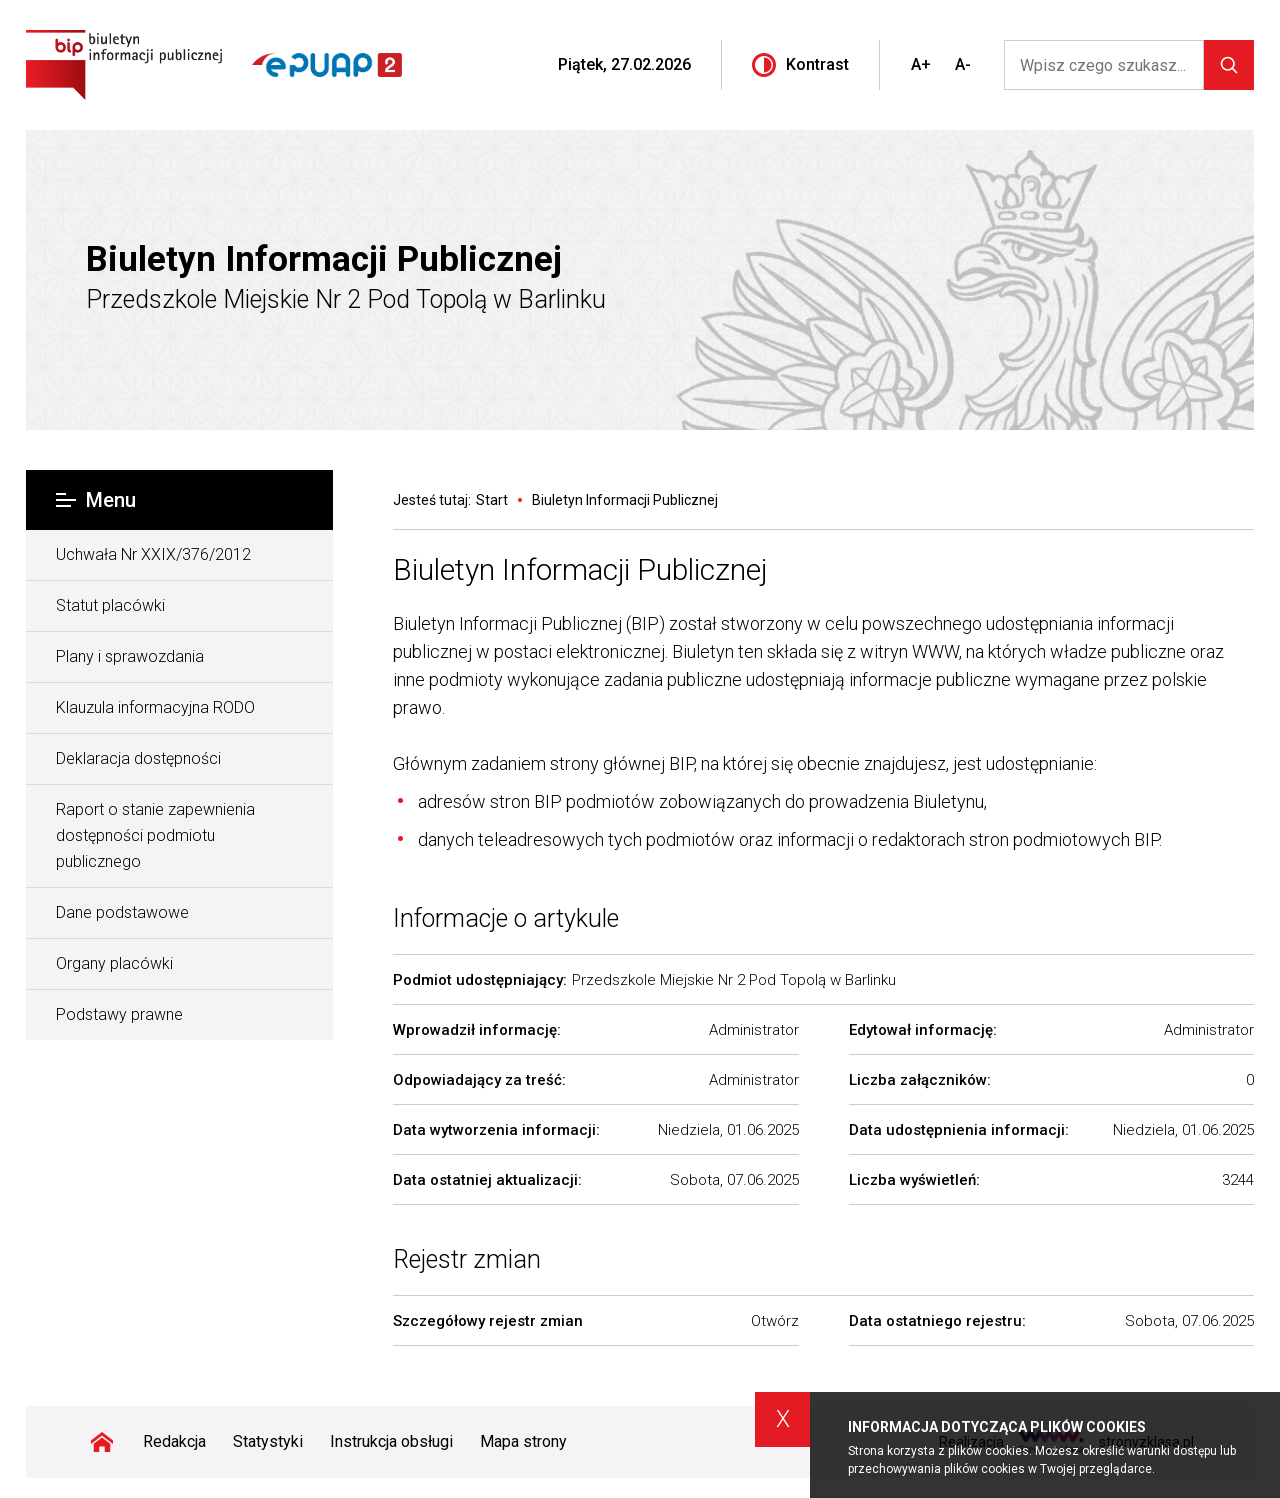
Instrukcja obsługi (391, 1441)
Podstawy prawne (119, 1014)
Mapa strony (523, 1441)
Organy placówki (114, 963)
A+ (921, 64)
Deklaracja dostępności (138, 758)
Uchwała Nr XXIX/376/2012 (153, 554)
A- (963, 64)
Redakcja (174, 1441)
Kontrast (800, 65)
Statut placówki (110, 605)
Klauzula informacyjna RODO (155, 707)
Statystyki (268, 1441)
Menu (96, 500)
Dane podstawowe (122, 912)
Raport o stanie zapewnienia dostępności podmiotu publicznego (155, 835)
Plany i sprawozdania (130, 656)
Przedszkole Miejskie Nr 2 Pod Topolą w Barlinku (346, 299)
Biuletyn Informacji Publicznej (324, 260)
